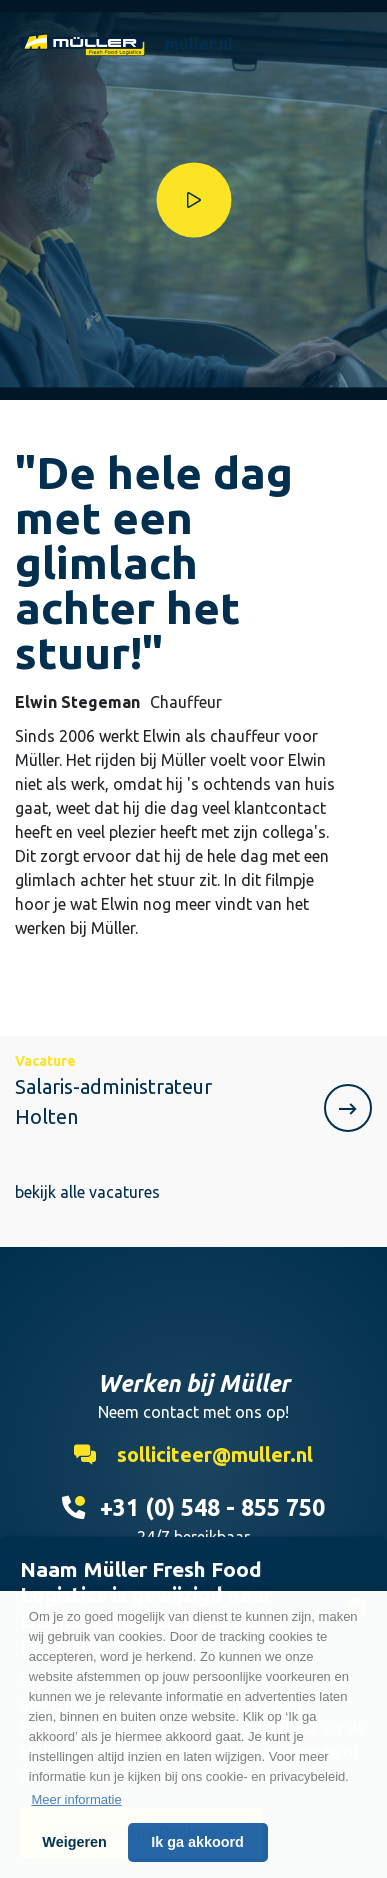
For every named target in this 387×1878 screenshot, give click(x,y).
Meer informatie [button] (76, 1799)
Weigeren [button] (74, 1842)
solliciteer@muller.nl (193, 1454)
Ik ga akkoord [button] (197, 1842)
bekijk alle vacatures (87, 1192)
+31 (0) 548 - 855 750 (193, 1507)
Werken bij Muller (82, 44)
